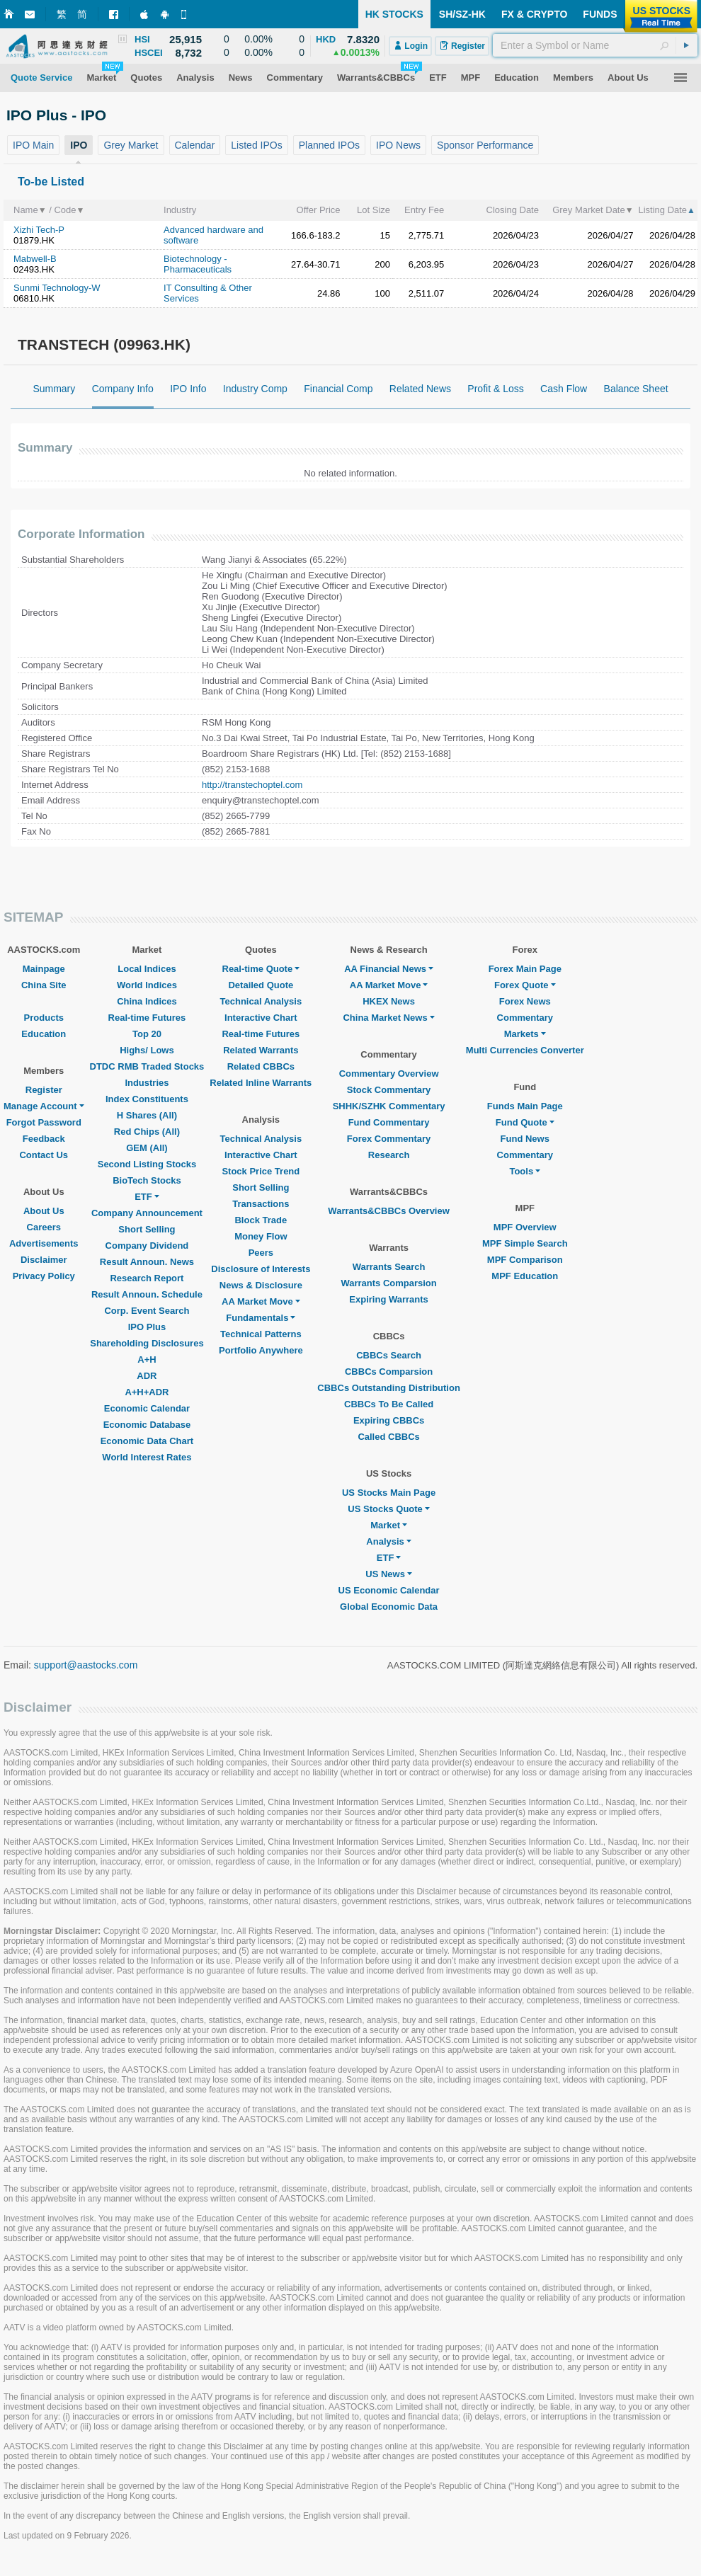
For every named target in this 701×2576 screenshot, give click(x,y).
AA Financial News (388, 968)
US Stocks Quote (388, 1509)
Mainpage (44, 968)
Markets (525, 1034)
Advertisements (44, 1243)
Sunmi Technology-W (57, 287)
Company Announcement (147, 1213)
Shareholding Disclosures (146, 1343)
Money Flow (260, 1236)
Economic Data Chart (147, 1441)
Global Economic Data (389, 1606)
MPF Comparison (525, 1259)
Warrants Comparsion (388, 1283)
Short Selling (146, 1229)
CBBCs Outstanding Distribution (388, 1388)
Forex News (525, 1001)
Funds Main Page (525, 1106)
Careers (44, 1227)
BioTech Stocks (147, 1180)
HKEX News (389, 1001)
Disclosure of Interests (260, 1269)
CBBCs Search (388, 1355)
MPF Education (524, 1276)
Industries (147, 1082)
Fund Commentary (389, 1122)
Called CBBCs (388, 1436)
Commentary (525, 1017)
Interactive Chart (260, 1017)
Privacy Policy (44, 1276)
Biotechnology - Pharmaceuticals (198, 264)
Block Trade (260, 1220)
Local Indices (147, 968)
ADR (146, 1375)
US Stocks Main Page (388, 1492)
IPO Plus (147, 1327)
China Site (44, 985)
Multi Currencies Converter (525, 1050)
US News (388, 1574)
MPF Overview (525, 1227)
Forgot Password (43, 1122)
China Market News (388, 1017)
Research (389, 1155)
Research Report (146, 1278)
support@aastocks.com (86, 1665)
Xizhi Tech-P (38, 229)
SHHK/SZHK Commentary (389, 1106)
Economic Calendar (147, 1408)
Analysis (388, 1541)
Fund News (525, 1138)
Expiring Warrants (388, 1299)
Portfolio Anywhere (261, 1350)
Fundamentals (260, 1317)
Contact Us (43, 1155)
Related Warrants (260, 1050)
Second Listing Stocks (147, 1164)
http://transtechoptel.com (252, 784)
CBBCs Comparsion (389, 1371)
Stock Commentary (389, 1089)
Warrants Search (389, 1266)
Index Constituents (147, 1099)
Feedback (44, 1138)
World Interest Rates (146, 1457)
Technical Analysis (261, 1001)
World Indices (147, 985)
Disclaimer (44, 1259)
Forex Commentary (389, 1138)
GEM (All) (147, 1148)
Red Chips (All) (147, 1131)
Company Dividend (147, 1245)
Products (44, 1017)
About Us (43, 1211)
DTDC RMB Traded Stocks (147, 1066)
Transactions (260, 1203)
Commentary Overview (389, 1073)
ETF (147, 1196)
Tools (524, 1171)
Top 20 (146, 1034)
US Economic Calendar (389, 1590)
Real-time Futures (147, 1017)
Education (43, 1034)
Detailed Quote (260, 985)
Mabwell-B (35, 258)
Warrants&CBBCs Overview (388, 1211)
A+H (146, 1359)
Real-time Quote (261, 968)
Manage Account (44, 1106)
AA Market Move (261, 1301)
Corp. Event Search (146, 1310)
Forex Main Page (525, 968)
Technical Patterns (261, 1334)
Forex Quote (525, 985)
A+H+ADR (147, 1392)
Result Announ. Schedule (147, 1294)
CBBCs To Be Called (388, 1404)
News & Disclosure (261, 1285)
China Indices (147, 1001)
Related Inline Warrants (261, 1082)
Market (388, 1525)
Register (43, 1089)
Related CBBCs (261, 1066)
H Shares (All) (147, 1115)
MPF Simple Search (525, 1243)
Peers (261, 1252)
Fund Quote (525, 1122)
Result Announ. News (147, 1261)
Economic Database (147, 1424)
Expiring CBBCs (388, 1420)
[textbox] (595, 45)
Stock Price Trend (261, 1171)
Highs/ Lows (147, 1050)
